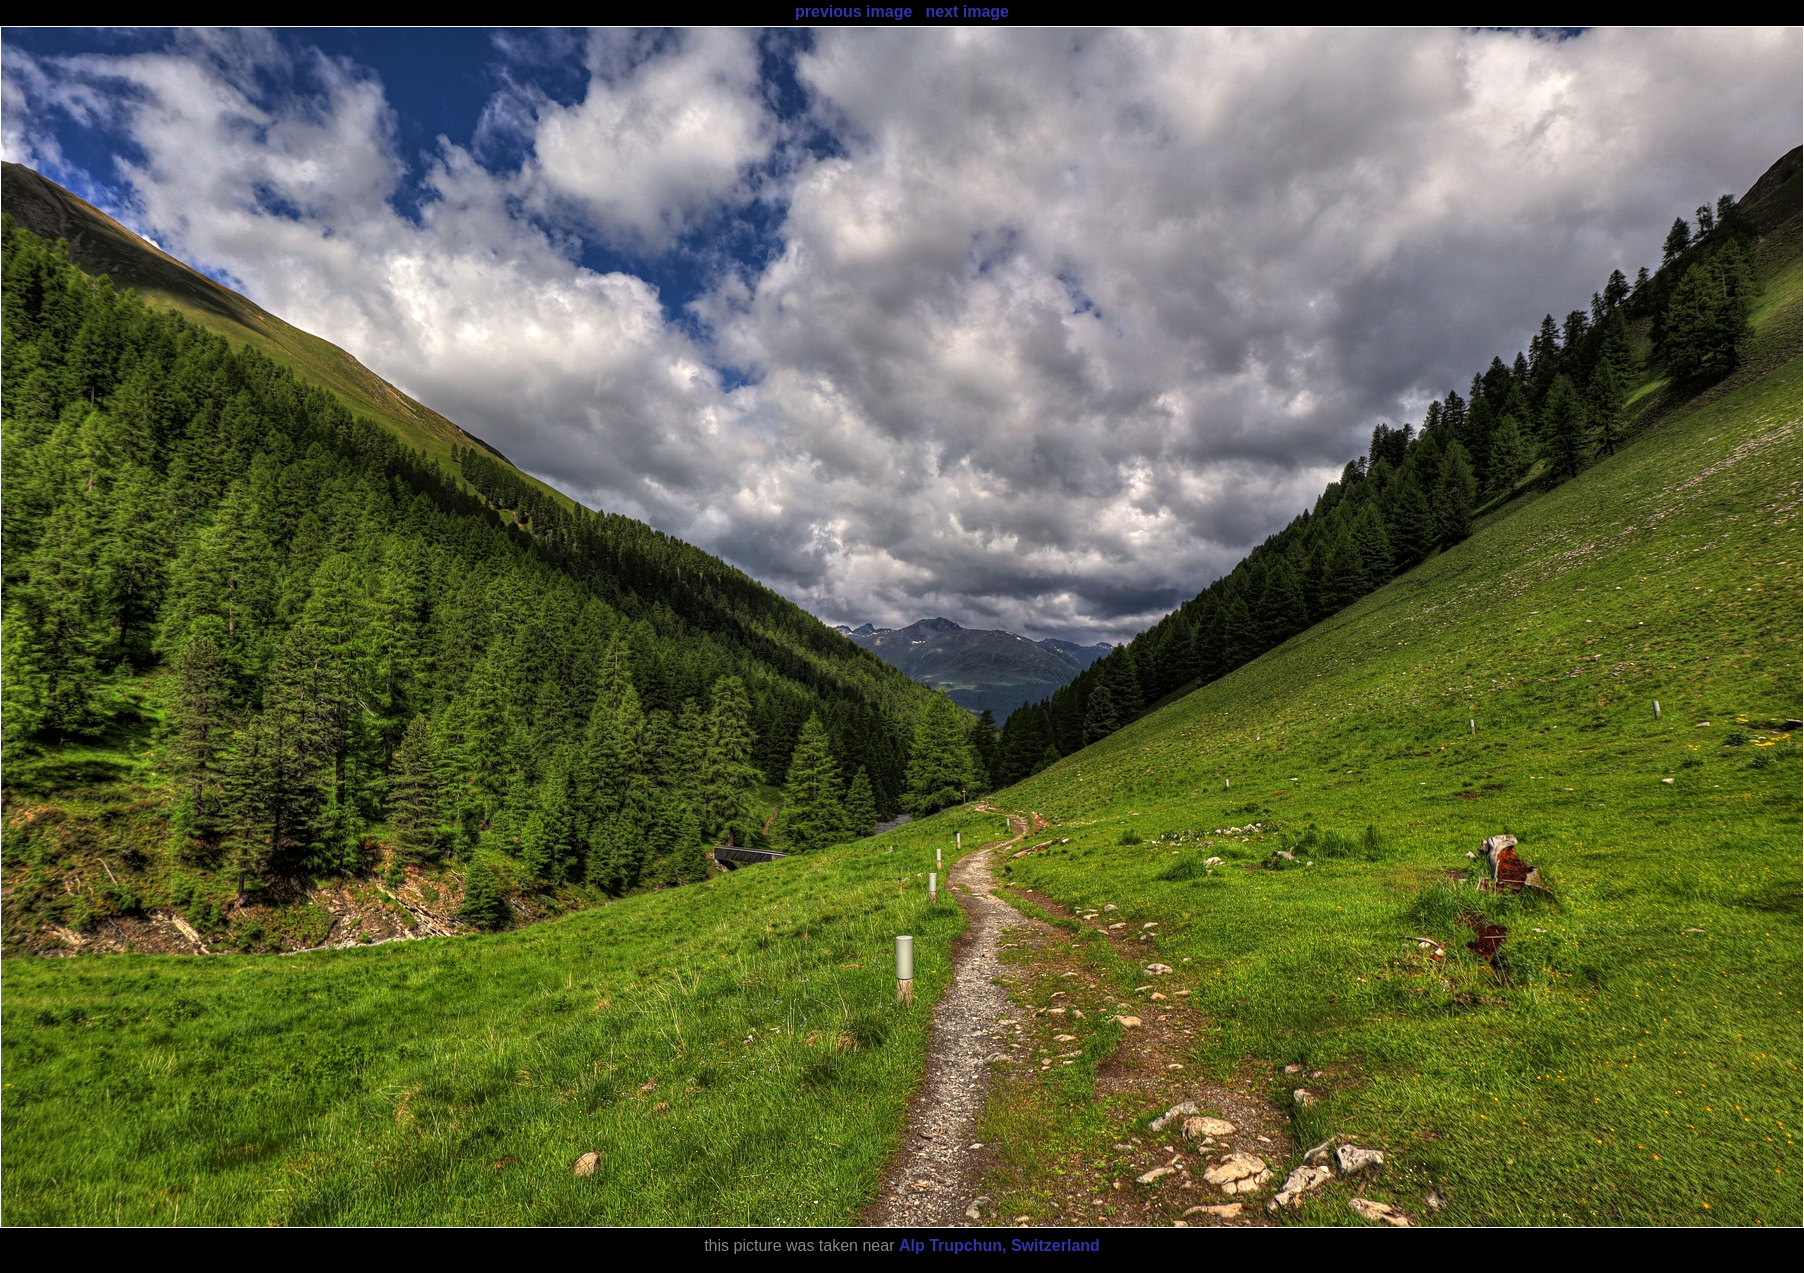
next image (967, 11)
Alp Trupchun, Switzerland (999, 1245)
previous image (853, 11)
